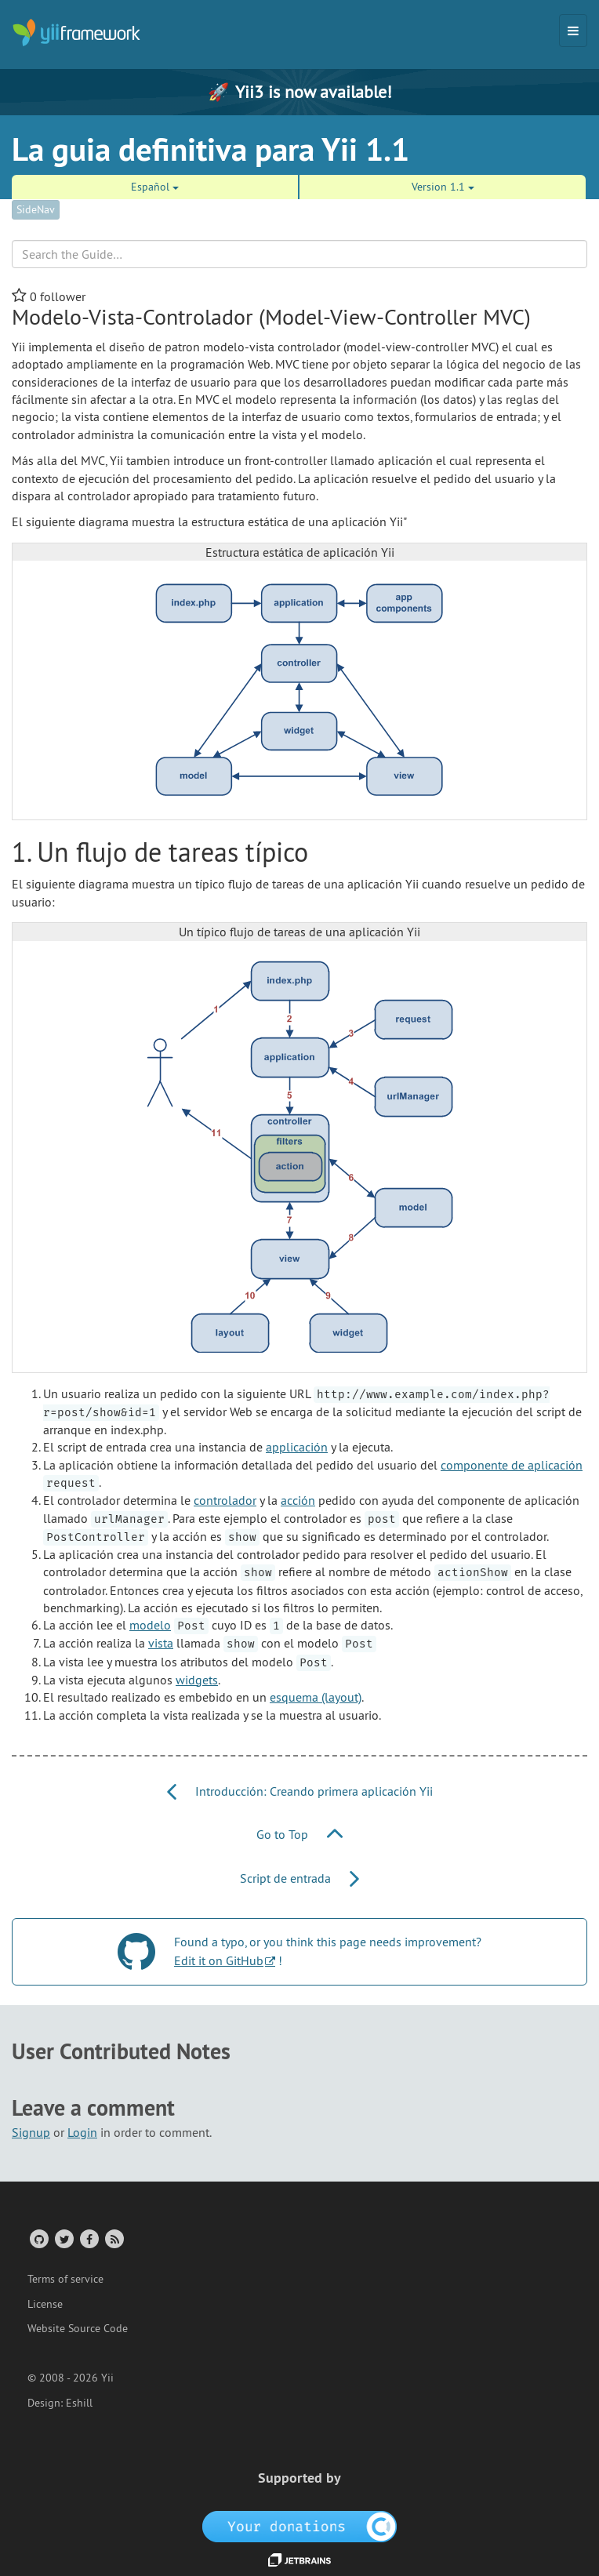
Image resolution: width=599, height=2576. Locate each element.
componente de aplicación (512, 1465)
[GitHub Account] (38, 2238)
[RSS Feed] (113, 2238)
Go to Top (299, 1834)
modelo (150, 1625)
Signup (31, 2132)
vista (160, 1643)
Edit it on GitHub (218, 1960)
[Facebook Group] (88, 2238)
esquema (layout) (315, 1697)
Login (82, 2132)
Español (155, 187)
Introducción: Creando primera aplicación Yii (300, 1791)
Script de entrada (299, 1878)
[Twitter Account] (63, 2238)
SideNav (35, 209)
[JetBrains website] (299, 2559)
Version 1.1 (443, 187)
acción (298, 1500)
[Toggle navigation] (573, 30)
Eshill (79, 2403)
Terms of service (65, 2279)
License (45, 2304)
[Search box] (299, 254)
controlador (225, 1500)
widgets (197, 1680)
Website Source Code (77, 2328)
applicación (297, 1447)
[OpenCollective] (300, 2525)
